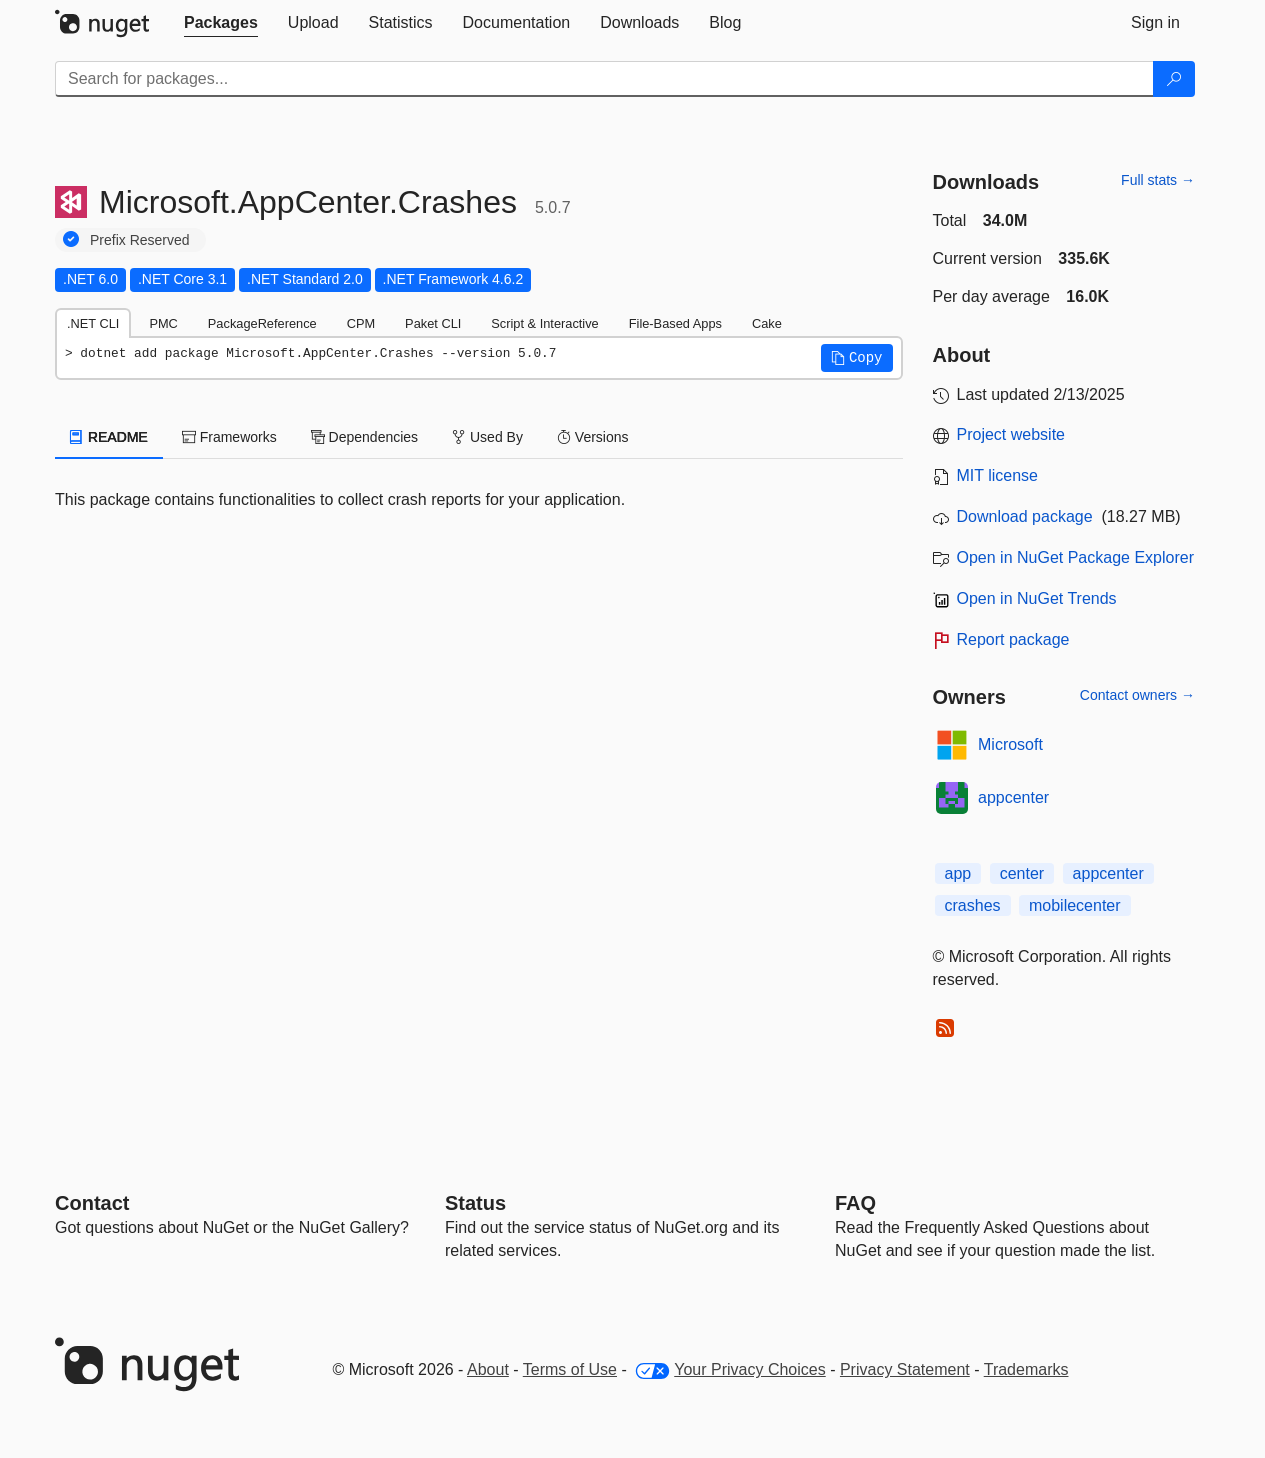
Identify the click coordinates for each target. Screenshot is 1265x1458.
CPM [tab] (361, 323)
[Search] (1174, 79)
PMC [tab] (163, 323)
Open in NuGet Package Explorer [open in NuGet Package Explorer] (1075, 557)
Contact (92, 1203)
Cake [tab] (767, 323)
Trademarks (1026, 1369)
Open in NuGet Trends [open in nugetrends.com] (1037, 598)
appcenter (1013, 797)
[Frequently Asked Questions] (855, 1203)
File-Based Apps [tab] (675, 323)
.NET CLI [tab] (93, 323)
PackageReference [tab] (262, 323)
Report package (1013, 639)
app (958, 873)
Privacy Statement (905, 1369)
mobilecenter (1075, 905)
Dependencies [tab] (364, 437)
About (488, 1369)
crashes (973, 905)
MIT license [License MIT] (998, 475)
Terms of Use (570, 1369)
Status (475, 1203)
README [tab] (109, 437)
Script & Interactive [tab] (544, 323)
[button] (857, 358)
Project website (1011, 434)
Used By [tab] (487, 437)
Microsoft (1010, 744)
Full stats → (1158, 180)
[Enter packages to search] (604, 79)
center (1022, 873)
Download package (1025, 516)
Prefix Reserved (140, 240)
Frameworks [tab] (229, 437)
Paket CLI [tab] (433, 323)
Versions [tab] (593, 437)
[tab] (221, 23)
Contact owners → (1137, 695)
